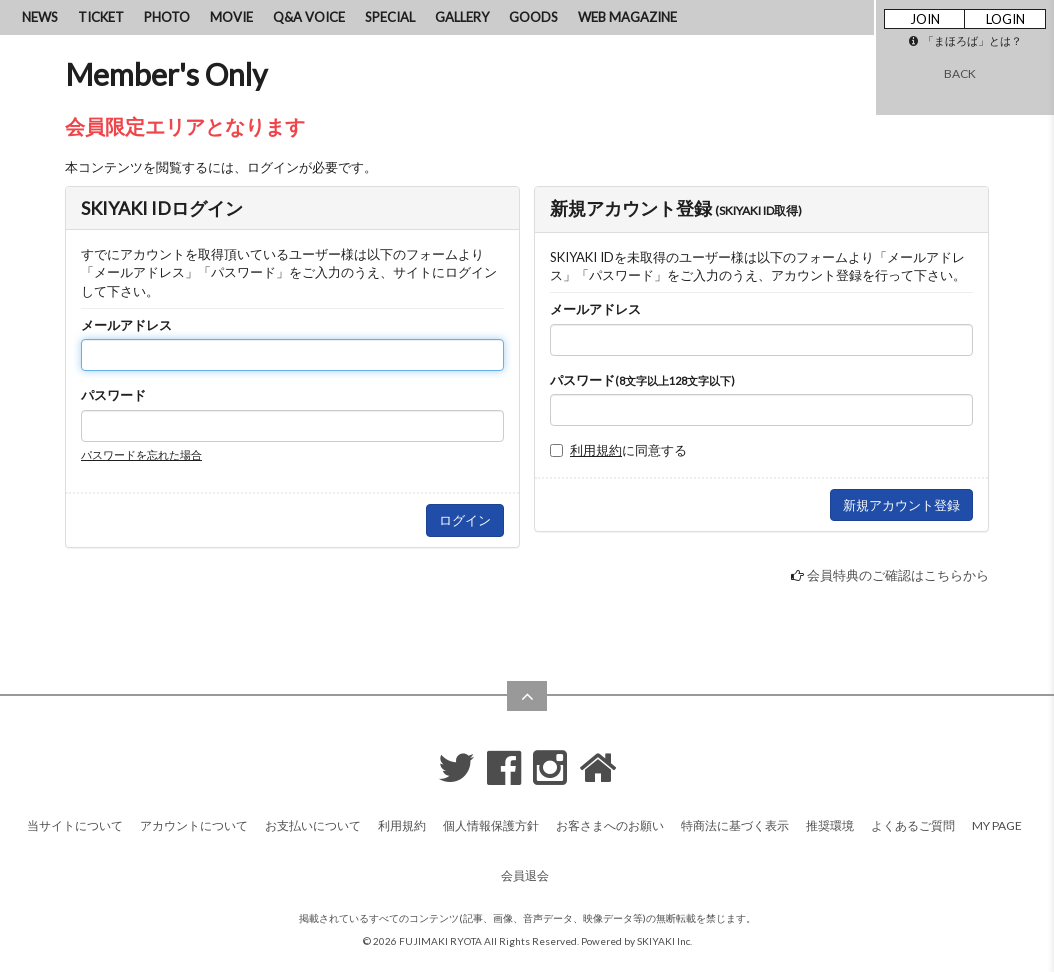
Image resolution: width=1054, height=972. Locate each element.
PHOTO (167, 17)
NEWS (40, 17)
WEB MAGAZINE (627, 17)
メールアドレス (126, 325)
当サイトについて (75, 825)
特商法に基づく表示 (735, 825)
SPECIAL (390, 17)
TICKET (101, 17)
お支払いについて (313, 825)
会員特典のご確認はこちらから (898, 575)
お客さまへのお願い (610, 825)
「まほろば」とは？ (965, 40)
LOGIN (1005, 19)
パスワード (113, 395)
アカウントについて (194, 825)
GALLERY (462, 17)
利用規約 (596, 450)
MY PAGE (997, 825)
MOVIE (231, 17)
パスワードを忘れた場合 (141, 454)
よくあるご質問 (913, 825)
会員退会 (525, 875)
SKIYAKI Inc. (664, 941)
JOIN (925, 19)
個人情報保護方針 (491, 825)
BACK (960, 73)
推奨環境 (830, 825)
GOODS (533, 17)
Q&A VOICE (309, 17)
